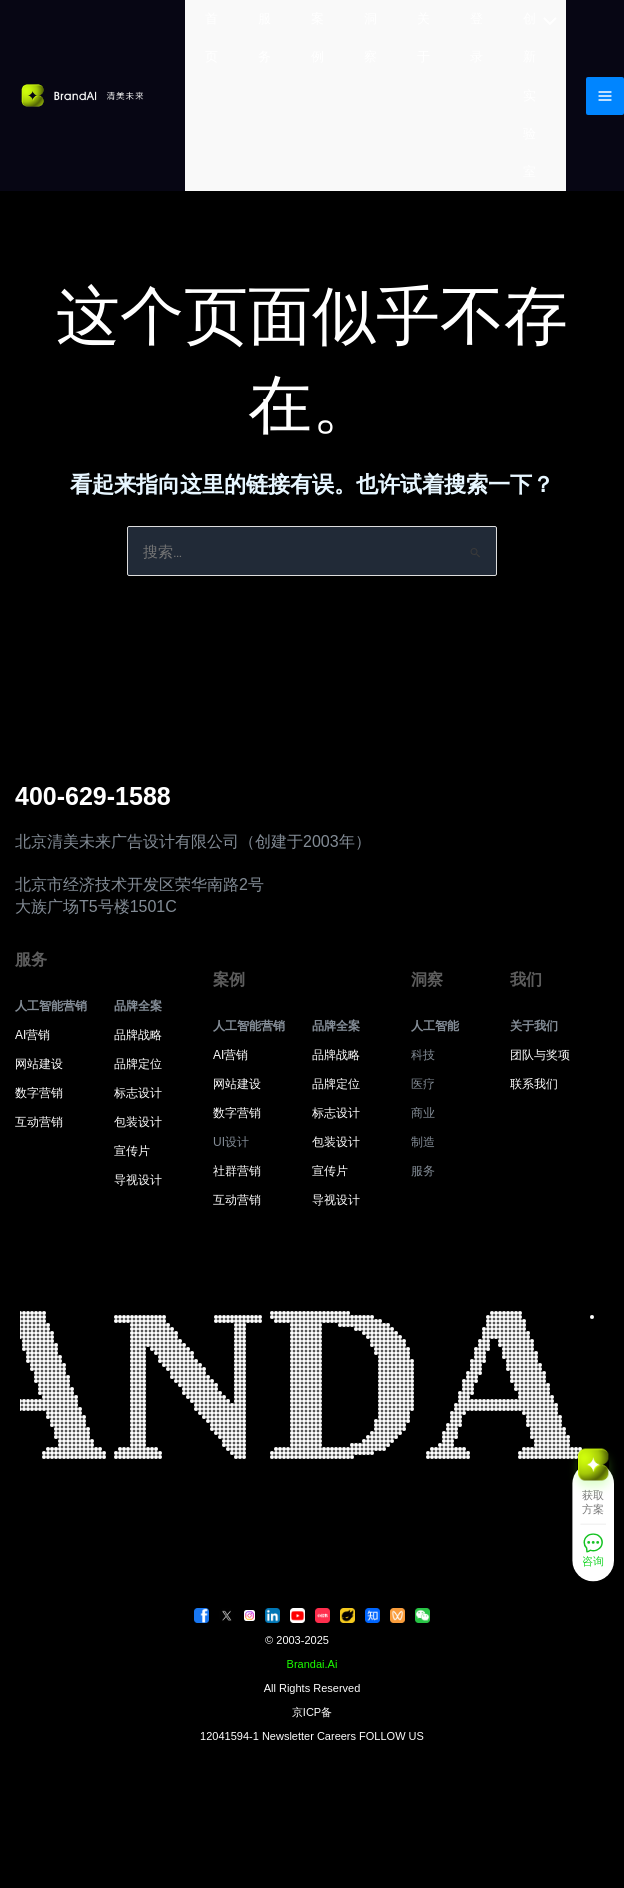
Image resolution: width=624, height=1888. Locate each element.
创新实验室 (529, 95)
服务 (264, 37)
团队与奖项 (540, 1055)
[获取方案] (593, 1491)
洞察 (370, 37)
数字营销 (39, 1093)
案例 (317, 37)
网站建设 (39, 1064)
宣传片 (132, 1151)
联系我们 (534, 1084)
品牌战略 (138, 1035)
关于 (423, 37)
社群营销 (237, 1171)
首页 (211, 37)
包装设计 (138, 1122)
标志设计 (138, 1093)
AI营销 (32, 1035)
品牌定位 (138, 1064)
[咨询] (593, 1555)
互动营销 (39, 1122)
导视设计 (138, 1180)
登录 (476, 37)
